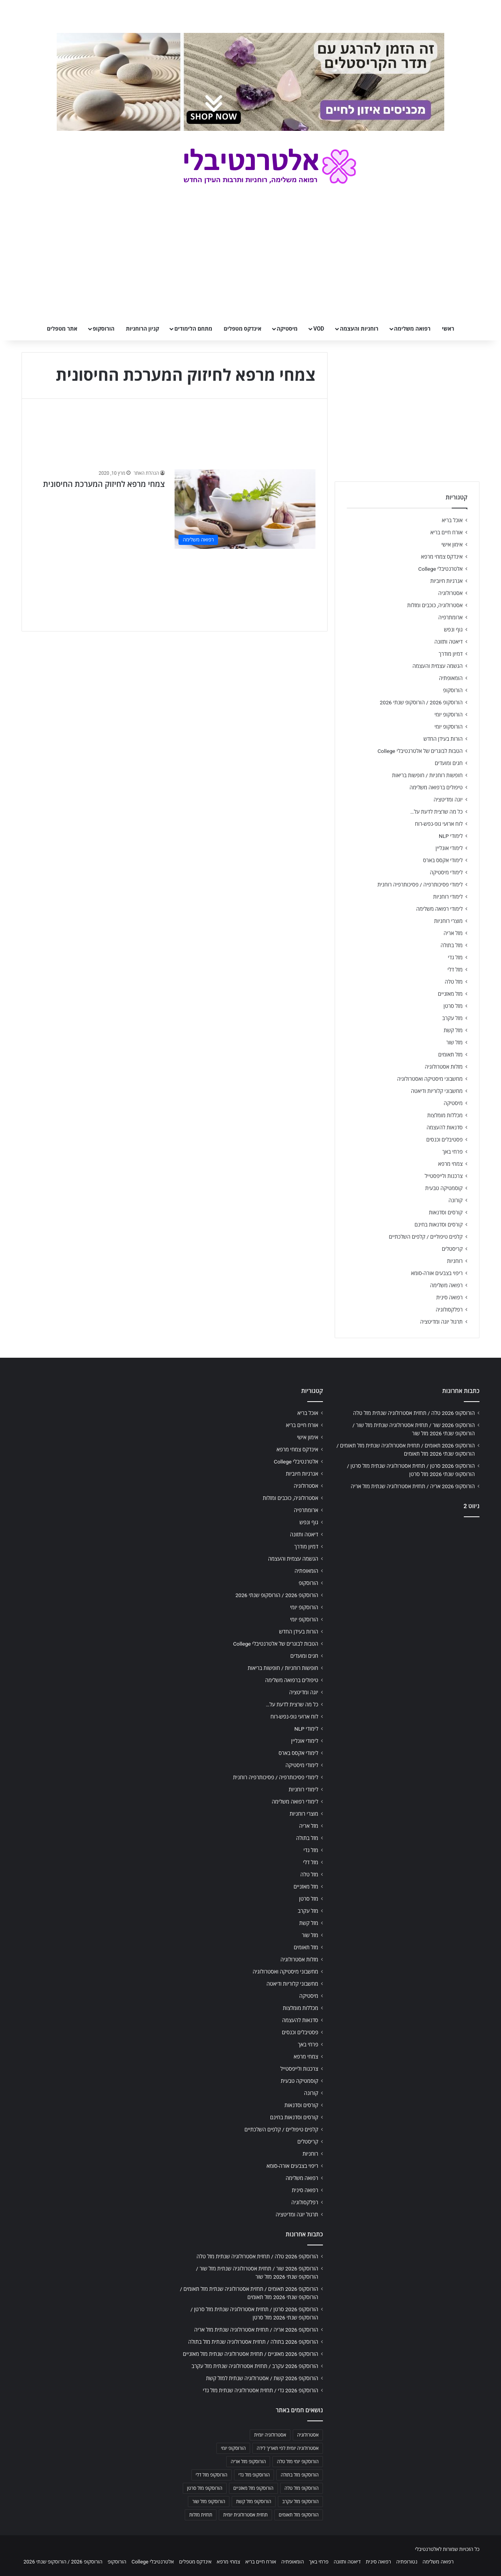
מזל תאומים (450, 1054)
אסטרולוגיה (450, 593)
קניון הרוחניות (142, 329)
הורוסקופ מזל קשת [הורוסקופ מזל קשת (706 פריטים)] (253, 2501)
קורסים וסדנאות (446, 1212)
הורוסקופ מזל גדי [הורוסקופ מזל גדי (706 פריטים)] (254, 2475)
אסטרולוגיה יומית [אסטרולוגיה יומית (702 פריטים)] (270, 2435)
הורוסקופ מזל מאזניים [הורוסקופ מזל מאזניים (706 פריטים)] (253, 2488)
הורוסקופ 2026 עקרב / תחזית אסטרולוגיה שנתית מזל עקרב (254, 2366)
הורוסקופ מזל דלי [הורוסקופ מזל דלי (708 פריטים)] (211, 2475)
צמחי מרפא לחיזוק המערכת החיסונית (104, 484)
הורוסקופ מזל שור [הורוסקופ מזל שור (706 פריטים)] (208, 2501)
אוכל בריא (452, 520)
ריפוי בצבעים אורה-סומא (437, 1273)
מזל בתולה (451, 945)
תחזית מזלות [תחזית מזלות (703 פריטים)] (200, 2515)
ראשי (448, 329)
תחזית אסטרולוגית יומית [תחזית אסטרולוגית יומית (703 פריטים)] (245, 2515)
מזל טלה (454, 982)
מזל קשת (453, 1030)
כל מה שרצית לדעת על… (436, 812)
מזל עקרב (452, 1018)
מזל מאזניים (450, 994)
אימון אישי (452, 544)
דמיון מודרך (451, 654)
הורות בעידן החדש (443, 739)
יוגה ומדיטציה (448, 799)
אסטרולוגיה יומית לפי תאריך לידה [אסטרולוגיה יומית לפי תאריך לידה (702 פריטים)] (288, 2448)
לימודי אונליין (449, 848)
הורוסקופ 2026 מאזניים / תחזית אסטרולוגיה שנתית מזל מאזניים (250, 2354)
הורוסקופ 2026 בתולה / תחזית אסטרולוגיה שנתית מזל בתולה (253, 2342)
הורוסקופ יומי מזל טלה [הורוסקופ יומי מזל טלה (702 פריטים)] (298, 2461)
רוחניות (455, 1261)
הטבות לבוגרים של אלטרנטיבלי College (420, 751)
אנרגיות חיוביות (446, 581)
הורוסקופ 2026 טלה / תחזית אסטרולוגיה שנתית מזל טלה (414, 1413)
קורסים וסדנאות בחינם (438, 1224)
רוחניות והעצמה (359, 329)
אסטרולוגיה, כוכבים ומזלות (435, 605)
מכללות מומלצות (445, 1115)
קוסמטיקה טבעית (444, 1188)
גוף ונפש (453, 629)
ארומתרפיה (450, 617)
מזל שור (454, 1042)
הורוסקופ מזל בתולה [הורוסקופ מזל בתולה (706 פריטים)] (300, 2475)
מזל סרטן (453, 1006)
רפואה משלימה (412, 329)
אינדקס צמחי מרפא (442, 557)
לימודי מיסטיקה (446, 872)
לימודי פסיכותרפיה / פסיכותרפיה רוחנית (420, 884)
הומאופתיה (451, 678)
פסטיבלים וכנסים (444, 1139)
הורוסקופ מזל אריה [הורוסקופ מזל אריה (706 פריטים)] (248, 2461)
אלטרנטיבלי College (440, 569)
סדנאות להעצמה (445, 1127)
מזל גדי (455, 957)
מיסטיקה (287, 329)
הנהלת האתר (146, 473)
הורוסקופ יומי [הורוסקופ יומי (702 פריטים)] (233, 2448)
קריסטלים (452, 1249)
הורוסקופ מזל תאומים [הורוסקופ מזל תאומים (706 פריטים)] (299, 2515)
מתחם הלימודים (193, 329)
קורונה (456, 1200)
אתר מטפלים (62, 329)
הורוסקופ (104, 329)
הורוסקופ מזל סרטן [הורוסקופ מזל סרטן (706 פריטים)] (204, 2488)
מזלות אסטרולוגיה (444, 1067)
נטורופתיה (406, 2562)
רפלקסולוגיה (449, 1309)
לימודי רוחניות (448, 897)
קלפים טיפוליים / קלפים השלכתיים (426, 1237)
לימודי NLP (451, 836)
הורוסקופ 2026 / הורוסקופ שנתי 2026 (421, 702)
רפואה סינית (449, 1297)
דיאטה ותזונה (448, 642)
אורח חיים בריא (446, 532)
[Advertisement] (407, 1584)
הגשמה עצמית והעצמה (438, 666)
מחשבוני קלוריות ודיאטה (437, 1091)
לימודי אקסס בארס (443, 860)
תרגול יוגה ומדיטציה (441, 1322)
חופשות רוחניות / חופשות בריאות (427, 775)
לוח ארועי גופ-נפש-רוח (439, 824)
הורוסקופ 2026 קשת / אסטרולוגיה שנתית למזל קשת (262, 2378)
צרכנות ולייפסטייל (444, 1176)
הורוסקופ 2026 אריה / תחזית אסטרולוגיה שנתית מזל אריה (413, 1486)
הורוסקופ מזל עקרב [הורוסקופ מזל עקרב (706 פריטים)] (300, 2501)
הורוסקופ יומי (448, 714)
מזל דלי (455, 969)
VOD (318, 329)
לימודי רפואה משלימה (439, 909)
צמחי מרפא (450, 1164)
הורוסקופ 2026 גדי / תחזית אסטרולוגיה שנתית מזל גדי (260, 2390)
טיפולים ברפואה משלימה (436, 787)
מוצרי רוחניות (448, 921)
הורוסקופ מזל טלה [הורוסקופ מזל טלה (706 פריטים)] (302, 2488)
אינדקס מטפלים (242, 329)
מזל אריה (453, 933)
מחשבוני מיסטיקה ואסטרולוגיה (430, 1079)
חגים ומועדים (449, 763)
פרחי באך (452, 1152)
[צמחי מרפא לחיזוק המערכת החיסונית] (245, 509)
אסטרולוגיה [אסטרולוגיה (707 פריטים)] (308, 2435)
